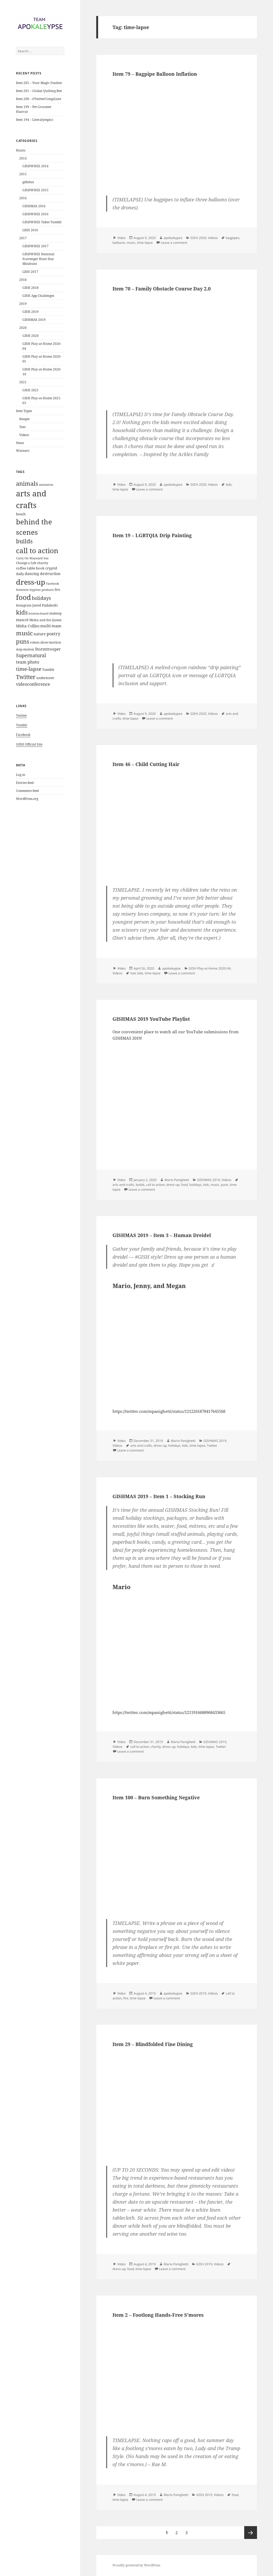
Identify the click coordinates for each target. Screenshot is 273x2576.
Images (24, 419)
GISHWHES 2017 (35, 246)
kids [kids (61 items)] (22, 612)
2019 (23, 303)
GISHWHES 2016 (35, 214)
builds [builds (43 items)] (24, 541)
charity (156, 1746)
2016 (23, 198)
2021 (23, 382)
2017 (23, 238)
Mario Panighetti (176, 1180)
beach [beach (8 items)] (21, 514)
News (20, 443)
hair (133, 973)
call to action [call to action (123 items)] (37, 550)
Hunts (20, 150)
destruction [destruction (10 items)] (50, 573)
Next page (250, 2532)
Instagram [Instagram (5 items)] (23, 605)
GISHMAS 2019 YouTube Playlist (151, 1019)
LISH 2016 (30, 230)
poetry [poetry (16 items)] (53, 634)
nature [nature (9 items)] (40, 633)
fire (125, 1998)
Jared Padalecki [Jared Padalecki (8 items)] (45, 605)
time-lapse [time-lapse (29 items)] (28, 668)
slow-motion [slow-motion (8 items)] (50, 642)
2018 (23, 279)
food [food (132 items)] (23, 597)
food (184, 1184)
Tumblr (21, 725)
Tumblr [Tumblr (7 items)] (48, 669)
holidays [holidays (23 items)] (41, 598)
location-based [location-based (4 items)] (39, 613)
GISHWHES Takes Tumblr (42, 222)
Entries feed (25, 782)
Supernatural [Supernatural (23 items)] (31, 655)
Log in (20, 774)
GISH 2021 (30, 390)
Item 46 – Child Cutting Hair (146, 764)
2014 (23, 158)
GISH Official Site (29, 744)
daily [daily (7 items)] (20, 573)
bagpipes (232, 238)
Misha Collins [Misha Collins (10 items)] (27, 625)
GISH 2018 (30, 287)
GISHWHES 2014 (35, 166)
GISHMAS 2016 (34, 206)
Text (22, 427)
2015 (23, 174)
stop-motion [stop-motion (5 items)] (25, 649)
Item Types (24, 411)
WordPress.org (27, 798)
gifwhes (28, 182)
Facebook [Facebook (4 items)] (52, 583)
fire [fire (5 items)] (57, 590)
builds (140, 1184)
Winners (22, 450)
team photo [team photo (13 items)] (27, 662)
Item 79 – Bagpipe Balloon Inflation (155, 74)
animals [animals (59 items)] (27, 483)
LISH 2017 (30, 271)
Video (121, 238)
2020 (23, 327)
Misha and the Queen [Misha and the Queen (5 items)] (45, 620)
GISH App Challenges (38, 295)
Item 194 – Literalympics (34, 119)
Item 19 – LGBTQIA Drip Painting (152, 535)
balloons (119, 242)
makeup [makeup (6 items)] (55, 613)
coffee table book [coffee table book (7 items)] (30, 568)
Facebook (23, 734)
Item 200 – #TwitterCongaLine (38, 99)
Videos (24, 435)
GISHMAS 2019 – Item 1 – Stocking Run (159, 1496)
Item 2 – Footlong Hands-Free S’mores (158, 2315)
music (131, 242)
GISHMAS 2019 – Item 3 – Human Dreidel (162, 1235)
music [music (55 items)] (24, 633)
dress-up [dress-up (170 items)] (30, 582)
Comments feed (27, 790)
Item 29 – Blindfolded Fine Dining (153, 2044)
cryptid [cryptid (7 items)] (51, 568)
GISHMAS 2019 (34, 319)
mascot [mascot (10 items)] (22, 619)
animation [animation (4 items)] (46, 485)
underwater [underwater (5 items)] (45, 678)
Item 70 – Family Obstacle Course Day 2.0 (162, 288)
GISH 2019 (30, 311)
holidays (195, 1184)
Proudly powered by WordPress (136, 2565)
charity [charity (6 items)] (42, 563)
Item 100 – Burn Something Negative (156, 1797)
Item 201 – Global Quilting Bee (39, 91)
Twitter (21, 715)
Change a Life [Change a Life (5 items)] (26, 563)
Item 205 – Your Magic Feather (39, 83)
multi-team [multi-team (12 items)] (50, 625)
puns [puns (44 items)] (22, 641)
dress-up (172, 1184)
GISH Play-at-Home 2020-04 (210, 968)
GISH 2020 (30, 335)
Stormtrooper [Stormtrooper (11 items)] (48, 649)
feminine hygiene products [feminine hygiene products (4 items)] (35, 590)
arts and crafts (123, 1184)
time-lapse (145, 242)
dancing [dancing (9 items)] (32, 573)
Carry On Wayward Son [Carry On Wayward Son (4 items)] (32, 558)
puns (224, 1184)
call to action (155, 1184)
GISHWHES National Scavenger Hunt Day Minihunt (38, 259)
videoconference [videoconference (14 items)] (33, 684)
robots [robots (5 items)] (34, 642)
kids (229, 484)
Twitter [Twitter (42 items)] (25, 677)
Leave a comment (174, 242)
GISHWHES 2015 (35, 190)
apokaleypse (173, 238)
